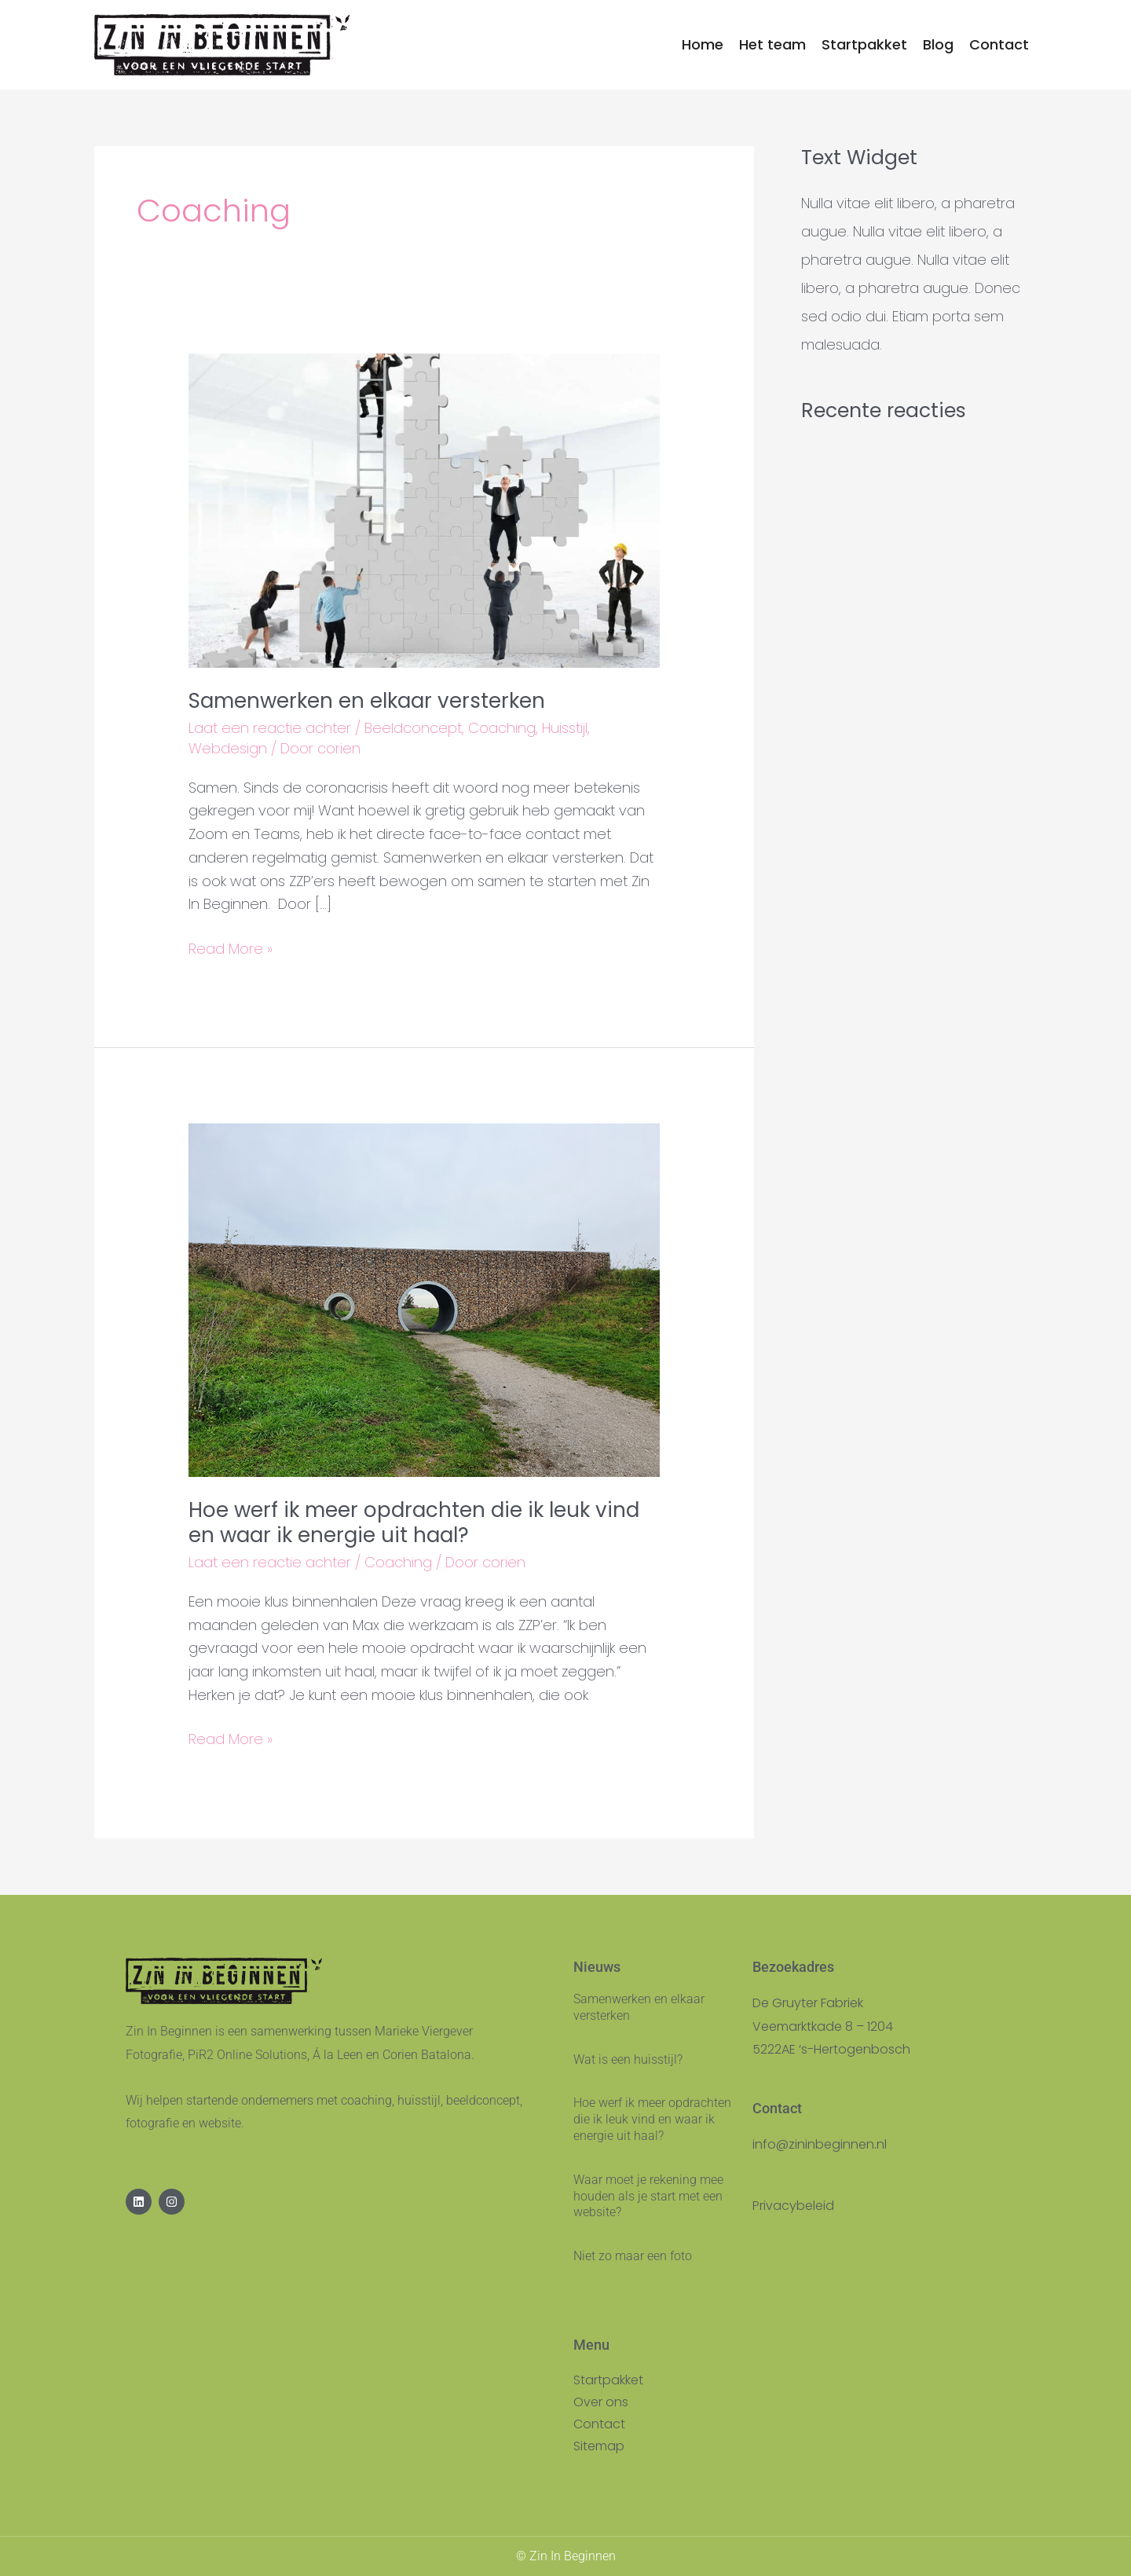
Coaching (502, 728)
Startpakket (608, 2380)
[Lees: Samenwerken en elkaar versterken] (424, 509)
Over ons (600, 2402)
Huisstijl (564, 728)
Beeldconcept (413, 728)
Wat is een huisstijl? (628, 2059)
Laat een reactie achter (269, 728)
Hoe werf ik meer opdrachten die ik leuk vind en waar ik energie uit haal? (413, 1522)
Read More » (230, 947)
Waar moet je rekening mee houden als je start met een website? (648, 2196)
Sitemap (598, 2446)
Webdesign (227, 748)
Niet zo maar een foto (632, 2255)
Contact (599, 2424)
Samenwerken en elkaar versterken (366, 701)
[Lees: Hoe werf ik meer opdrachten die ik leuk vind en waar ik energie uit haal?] (424, 1299)
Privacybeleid (793, 2206)
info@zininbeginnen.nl (819, 2144)
